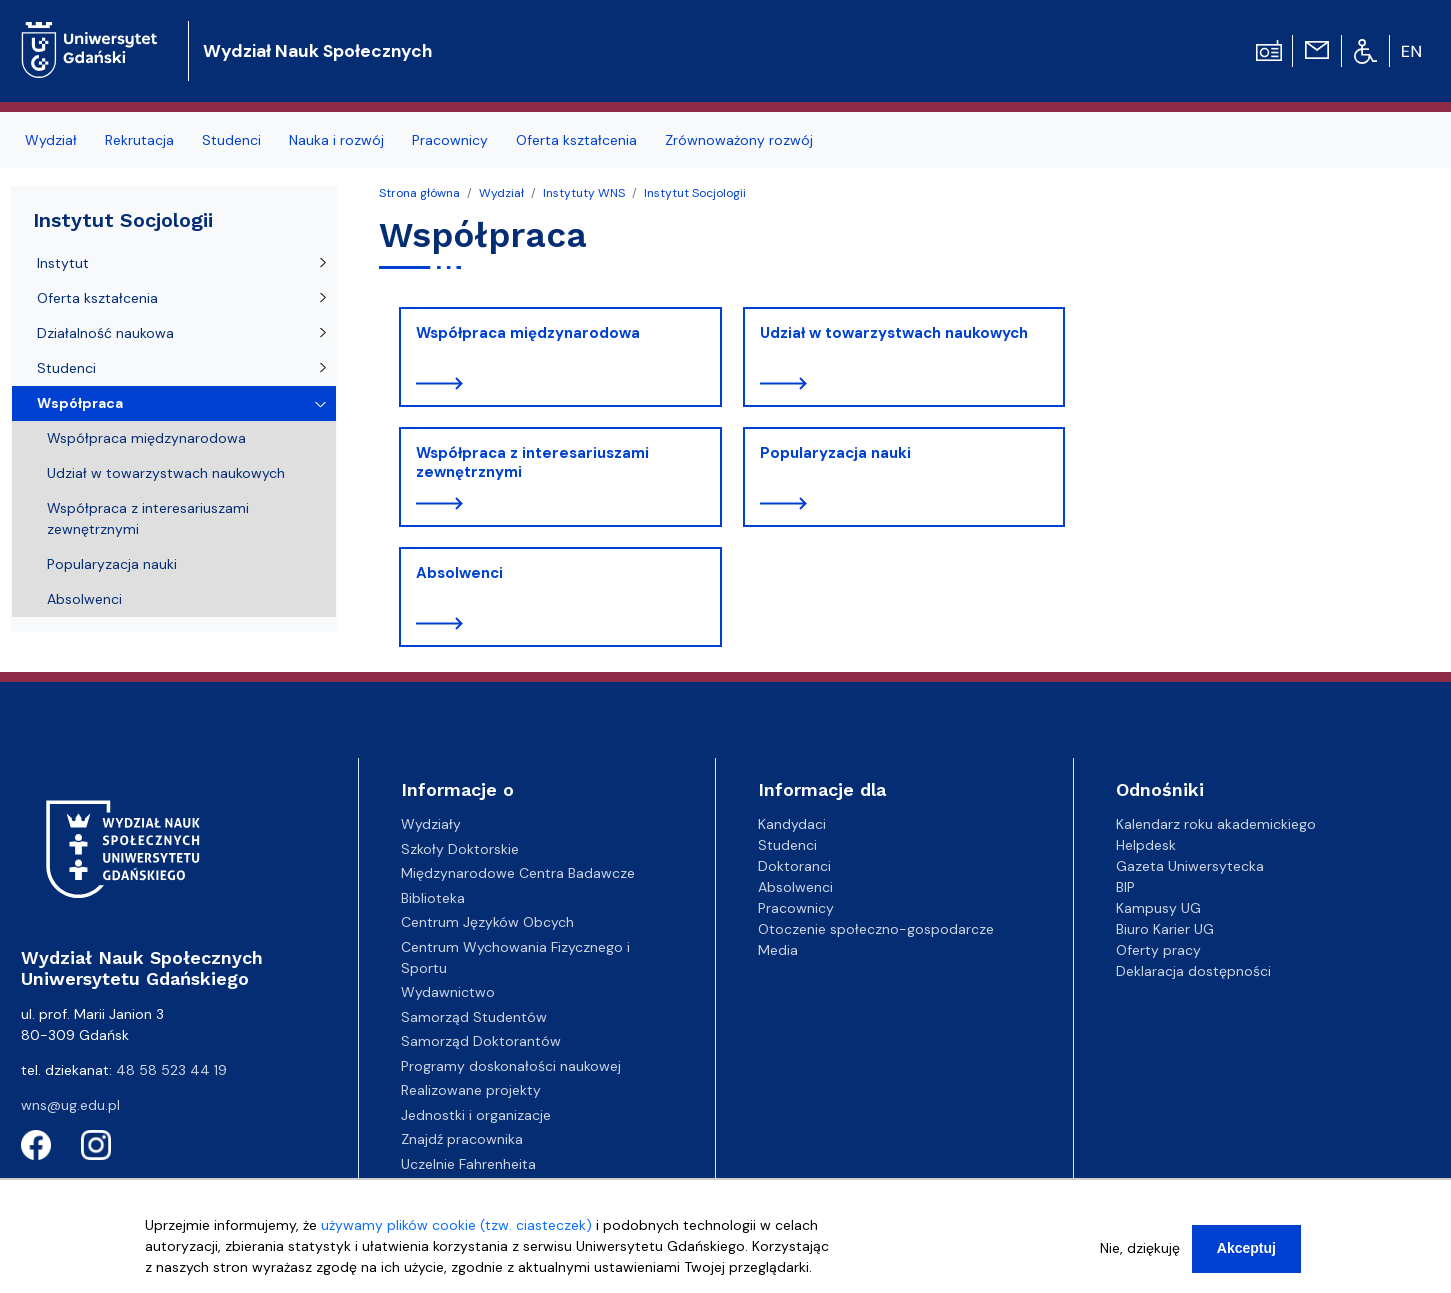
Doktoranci (794, 866)
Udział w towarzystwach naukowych (894, 333)
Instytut (63, 263)
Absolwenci (459, 573)
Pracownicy (796, 908)
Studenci (66, 368)
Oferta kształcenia (97, 298)
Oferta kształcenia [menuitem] (576, 140)
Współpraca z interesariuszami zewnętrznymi (532, 463)
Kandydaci (792, 824)
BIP (1125, 887)
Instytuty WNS (584, 193)
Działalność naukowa (105, 333)
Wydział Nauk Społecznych (317, 51)
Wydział (501, 193)
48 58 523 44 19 (171, 1070)
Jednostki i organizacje (476, 1115)
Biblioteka (433, 898)
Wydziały (431, 824)
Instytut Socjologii (695, 193)
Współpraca (80, 403)
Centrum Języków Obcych (487, 922)
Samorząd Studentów (474, 1017)
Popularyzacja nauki (835, 453)
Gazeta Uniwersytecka (1190, 866)
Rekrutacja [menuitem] (139, 140)
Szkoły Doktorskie (460, 849)
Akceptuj (1246, 1251)
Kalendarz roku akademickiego (1216, 824)
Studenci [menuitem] (231, 140)
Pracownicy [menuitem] (450, 140)
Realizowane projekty (471, 1090)
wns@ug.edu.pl (70, 1105)
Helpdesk (1146, 845)
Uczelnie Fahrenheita (468, 1164)
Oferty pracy (1158, 950)
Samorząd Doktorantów (481, 1041)
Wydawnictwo (448, 992)
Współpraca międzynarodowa (528, 333)
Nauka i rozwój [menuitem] (336, 140)
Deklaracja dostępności (1193, 971)
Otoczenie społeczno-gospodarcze (876, 929)
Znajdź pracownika (462, 1139)
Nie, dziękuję (1140, 1251)
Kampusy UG (1158, 908)
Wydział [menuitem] (51, 140)
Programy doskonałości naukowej (511, 1066)
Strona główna (419, 193)
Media (778, 950)
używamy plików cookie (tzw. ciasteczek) (456, 1228)
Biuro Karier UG (1165, 929)
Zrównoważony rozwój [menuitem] (739, 140)
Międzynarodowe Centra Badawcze (518, 873)
